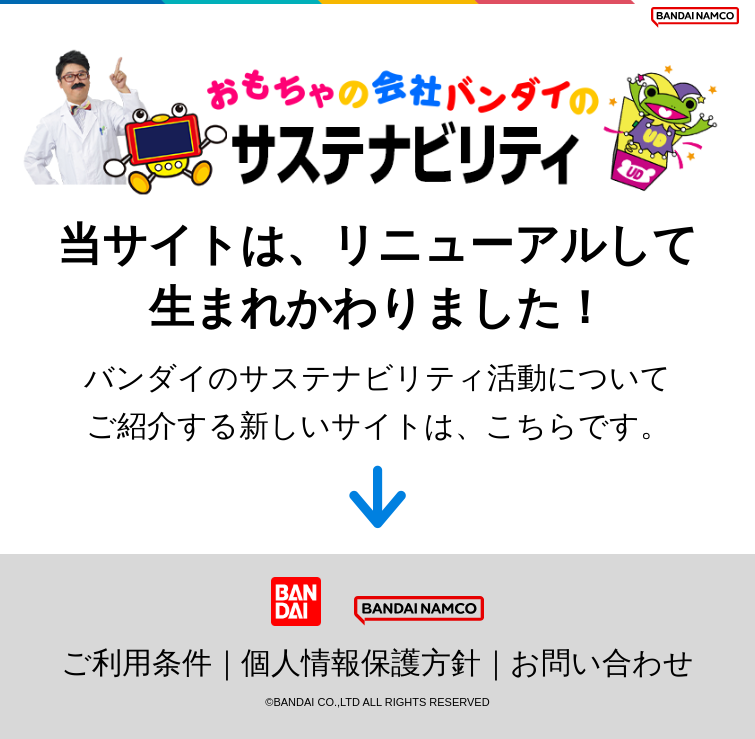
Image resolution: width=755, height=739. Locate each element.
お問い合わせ (602, 662)
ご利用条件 (136, 662)
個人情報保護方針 (361, 662)
